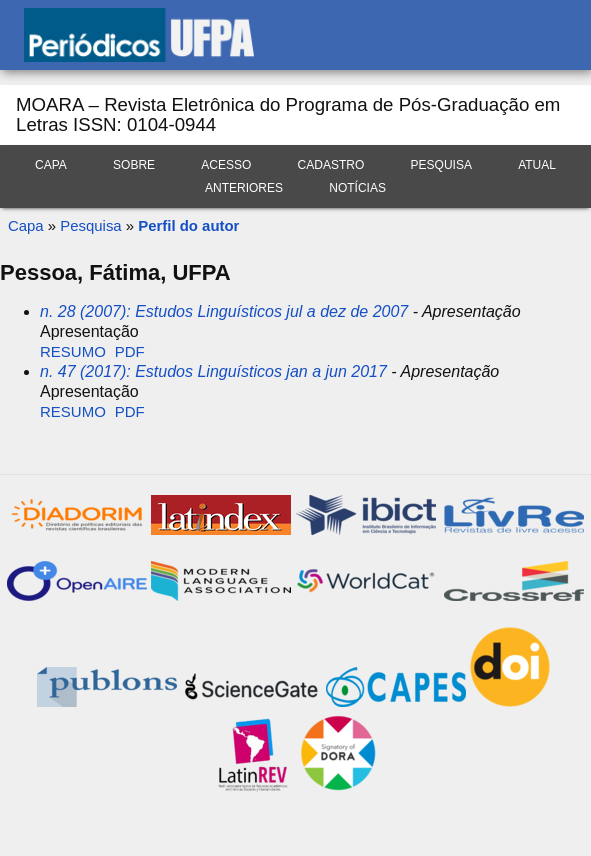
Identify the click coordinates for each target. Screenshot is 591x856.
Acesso (226, 165)
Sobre (134, 165)
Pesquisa (441, 165)
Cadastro (331, 165)
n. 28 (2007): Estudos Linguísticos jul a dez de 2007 (224, 311)
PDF (130, 351)
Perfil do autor (188, 225)
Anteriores (244, 188)
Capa (51, 165)
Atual (537, 165)
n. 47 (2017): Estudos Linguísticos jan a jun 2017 (213, 371)
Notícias (357, 188)
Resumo (73, 351)
